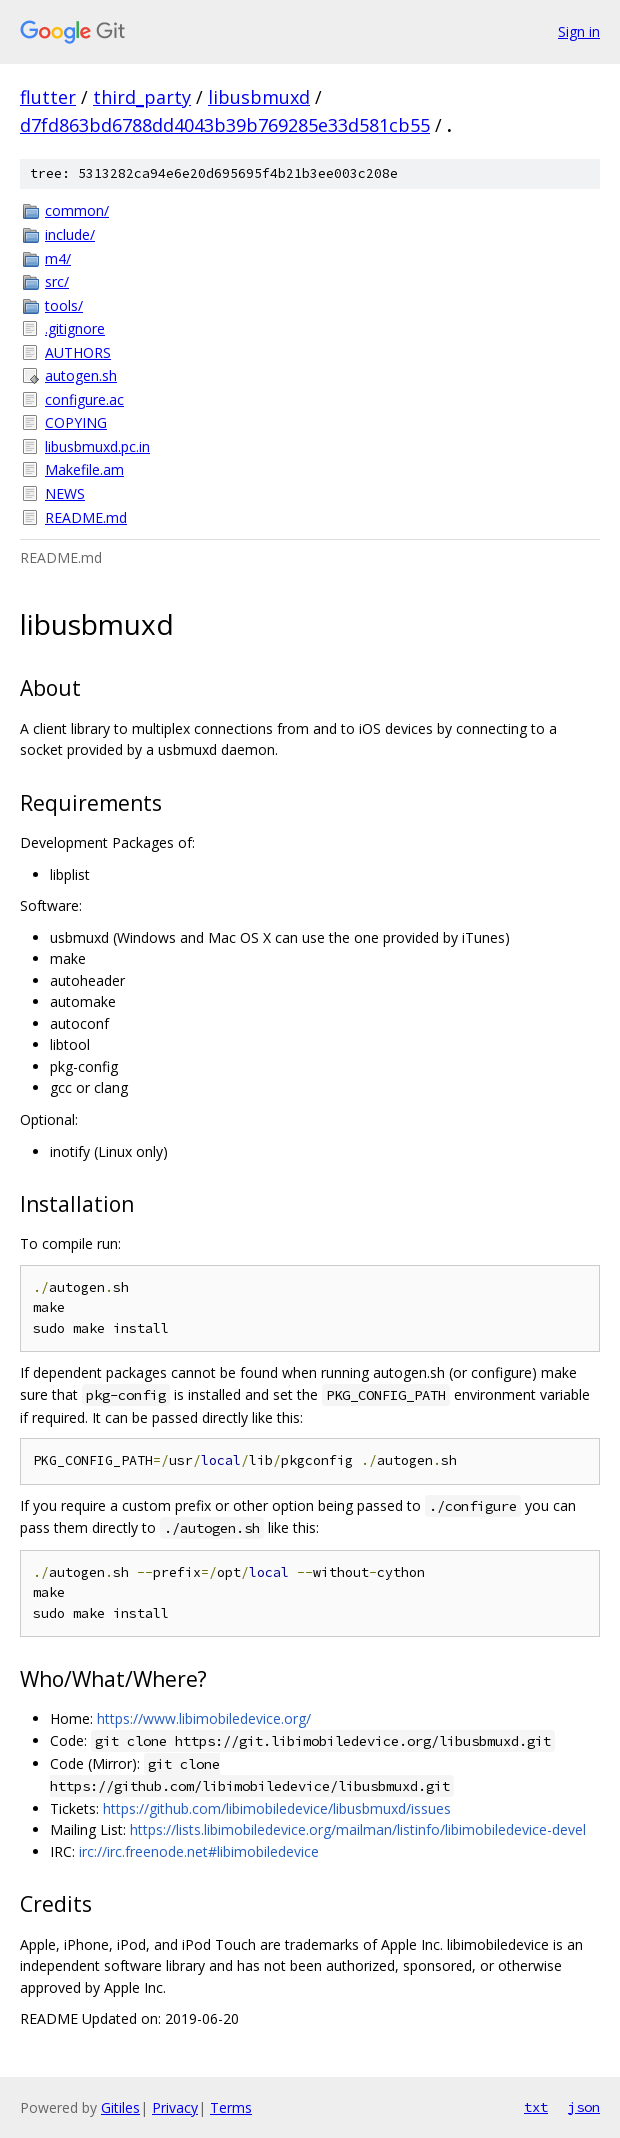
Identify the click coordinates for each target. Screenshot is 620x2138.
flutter (48, 97)
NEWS (65, 493)
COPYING (76, 422)
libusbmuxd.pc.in (97, 446)
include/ (70, 234)
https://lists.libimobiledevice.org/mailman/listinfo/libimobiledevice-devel (358, 1829)
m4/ (58, 258)
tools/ (64, 305)
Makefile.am (84, 469)
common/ (77, 210)
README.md (86, 517)
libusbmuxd (259, 97)
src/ (57, 281)
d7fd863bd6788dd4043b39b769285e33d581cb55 (225, 125)
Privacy (175, 2107)
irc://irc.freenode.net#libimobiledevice (199, 1851)
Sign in (579, 31)
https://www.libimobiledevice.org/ (204, 1718)
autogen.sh (81, 375)
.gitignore (75, 328)
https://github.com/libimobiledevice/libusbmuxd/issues (277, 1808)
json (584, 2107)
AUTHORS (78, 352)
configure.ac (84, 399)
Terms (231, 2107)
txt (536, 2107)
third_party (142, 97)
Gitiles (120, 2107)
